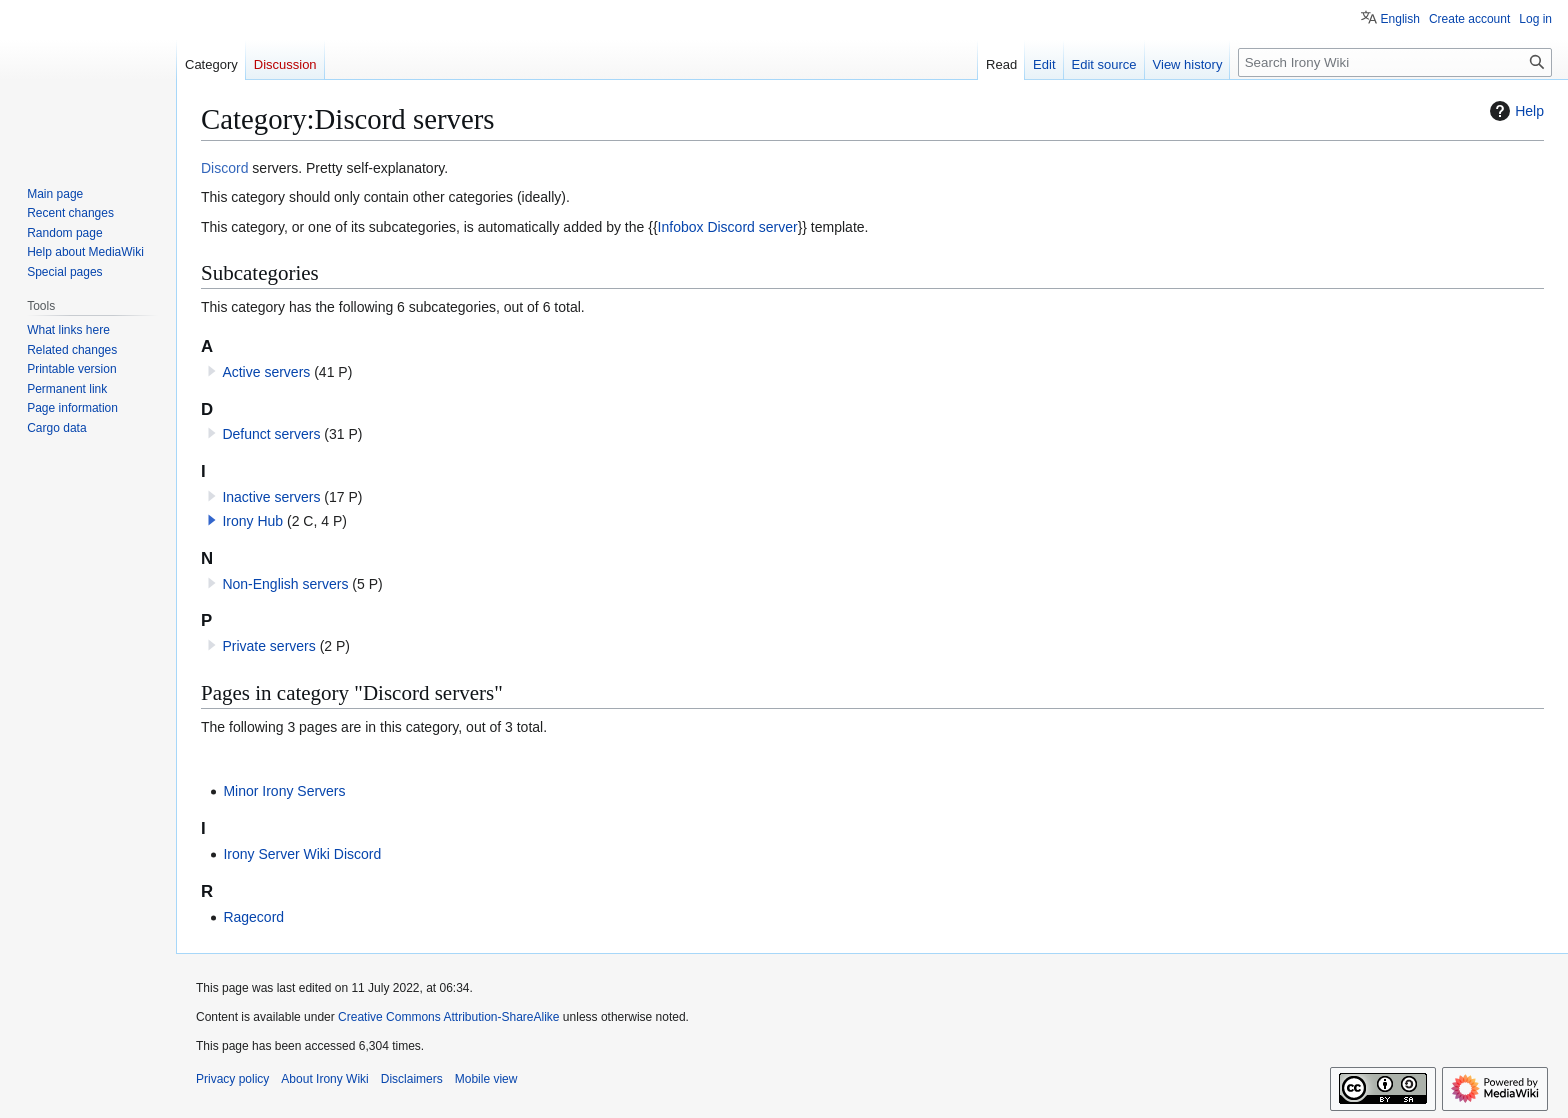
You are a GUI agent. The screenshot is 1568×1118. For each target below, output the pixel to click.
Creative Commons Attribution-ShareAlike (448, 1017)
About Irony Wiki (324, 1079)
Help (1514, 111)
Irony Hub (252, 521)
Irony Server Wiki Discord (302, 854)
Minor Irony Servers (284, 791)
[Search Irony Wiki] (1395, 62)
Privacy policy (232, 1079)
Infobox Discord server (728, 227)
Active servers (266, 372)
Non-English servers (285, 584)
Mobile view (486, 1079)
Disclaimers (412, 1079)
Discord (224, 168)
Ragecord (253, 917)
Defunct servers (271, 434)
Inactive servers (271, 497)
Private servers (268, 646)
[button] (212, 520)
